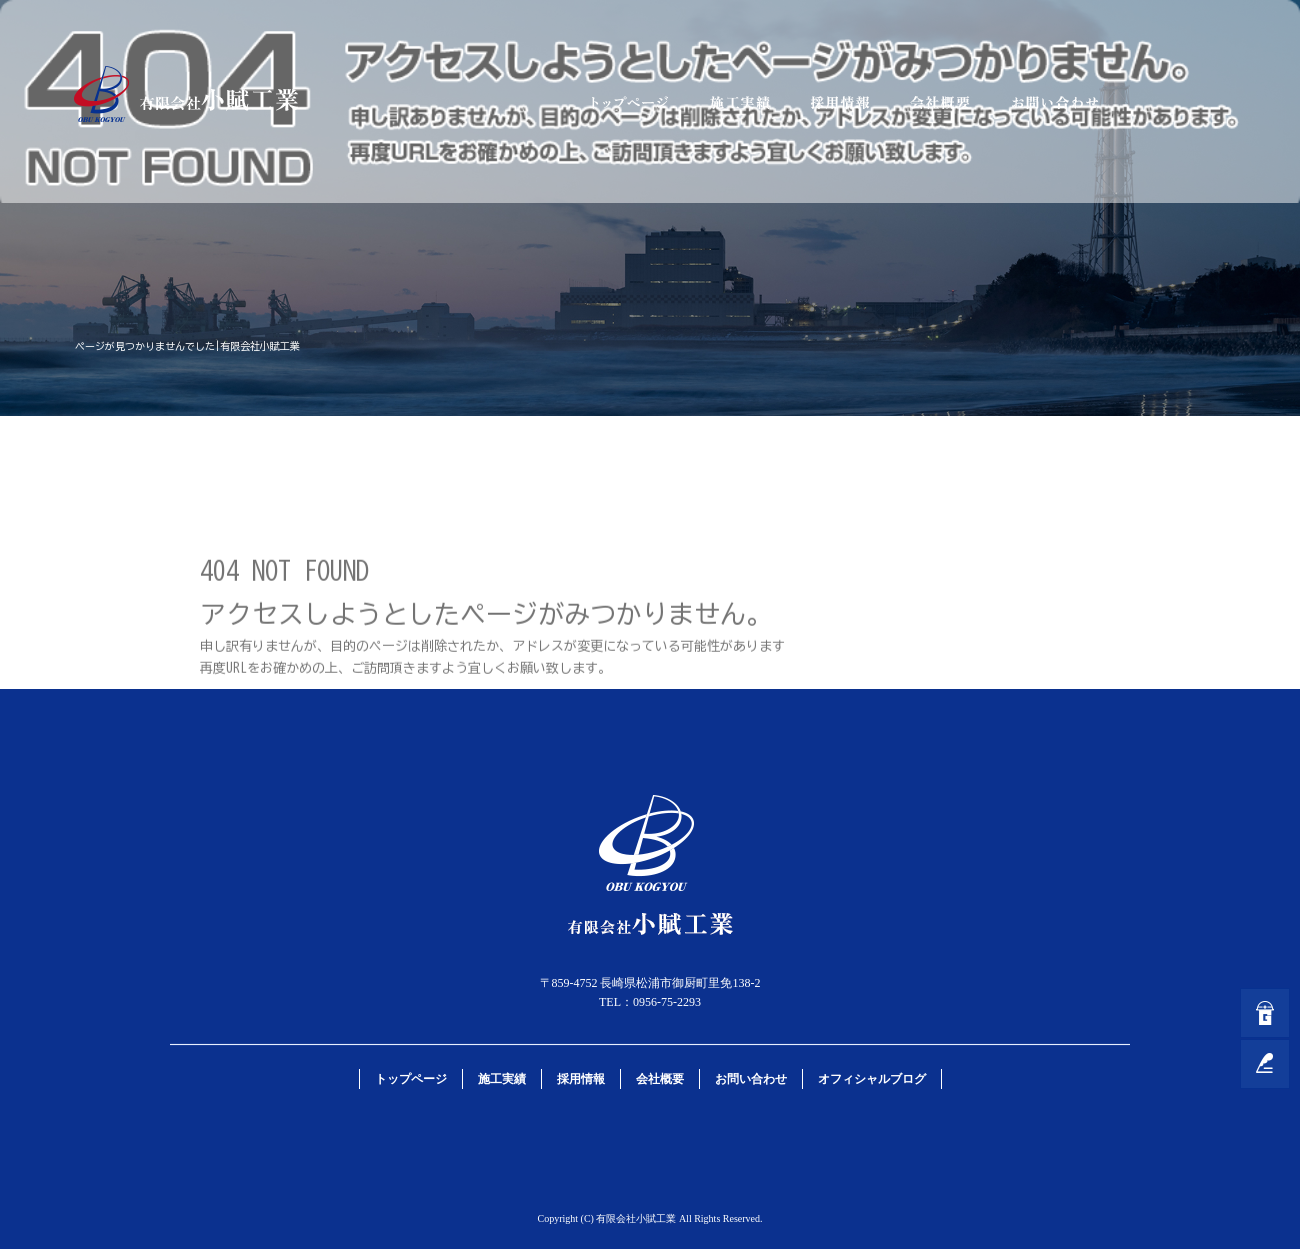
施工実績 (740, 102)
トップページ (630, 102)
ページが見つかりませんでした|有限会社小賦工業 (187, 346)
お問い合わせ (1055, 102)
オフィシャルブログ (872, 1079)
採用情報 (840, 102)
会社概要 (940, 102)
